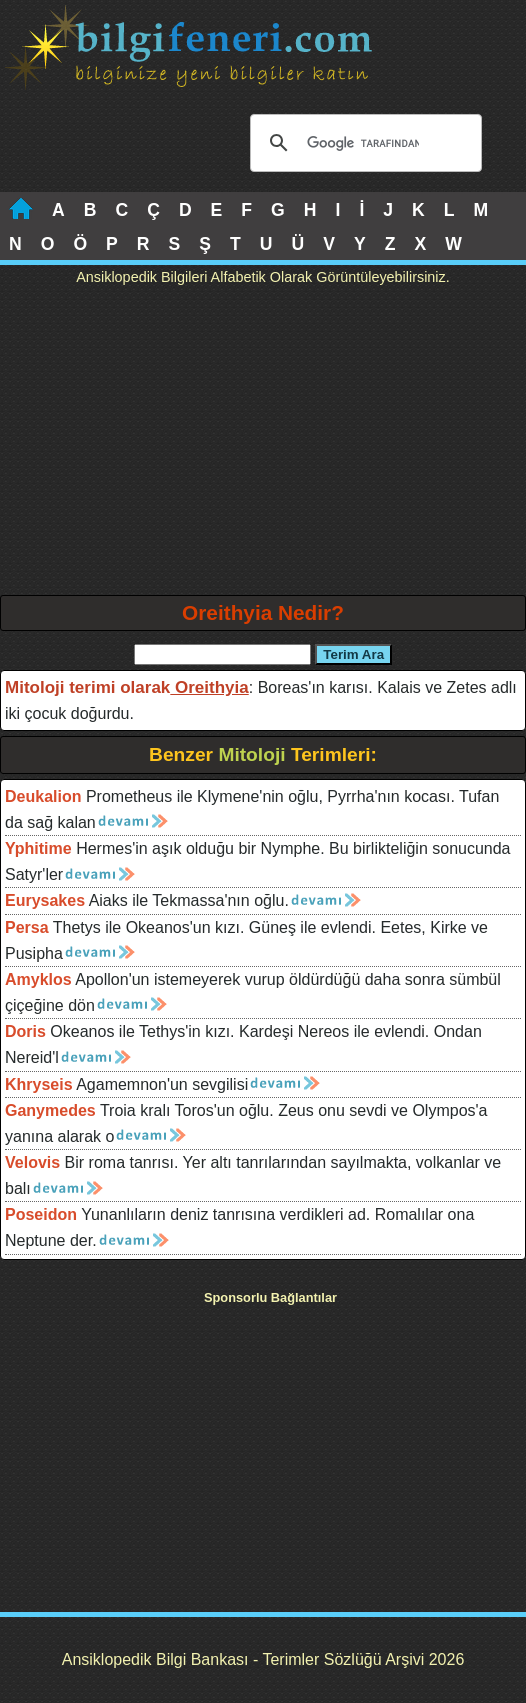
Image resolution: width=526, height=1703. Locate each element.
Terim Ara (353, 654)
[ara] (363, 143)
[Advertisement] (263, 445)
